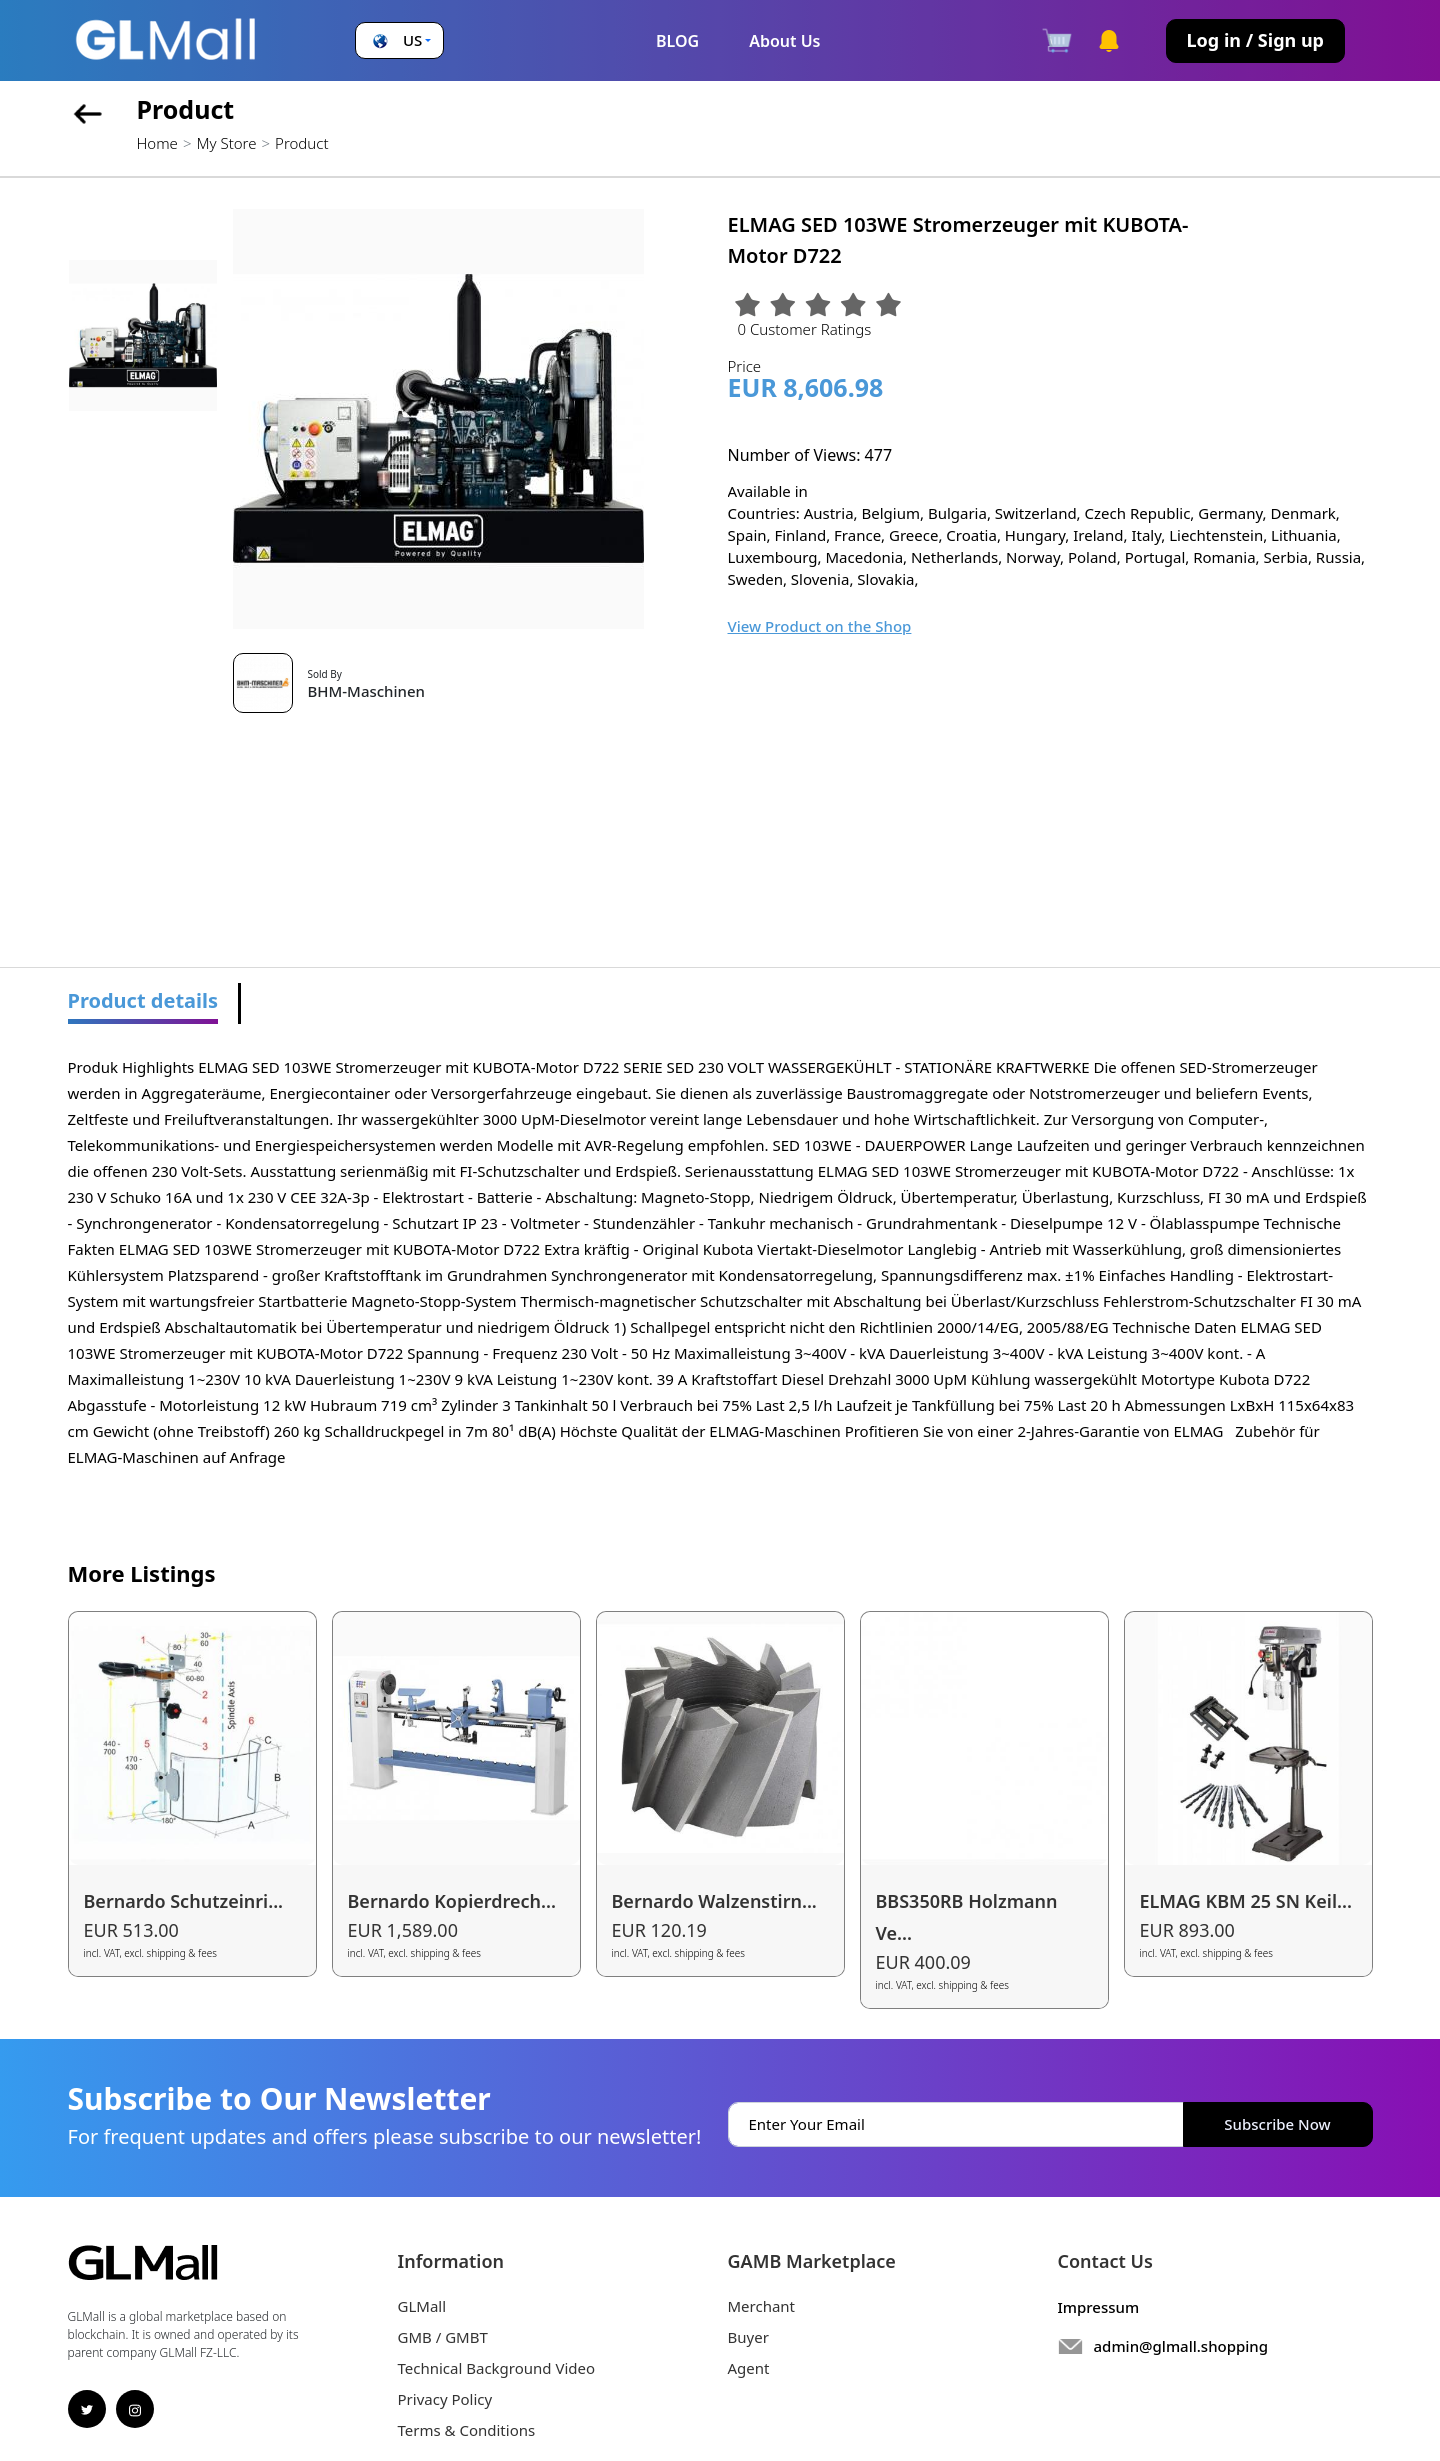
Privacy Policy (445, 2399)
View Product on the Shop (820, 626)
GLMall (422, 2306)
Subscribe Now (1277, 2124)
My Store (226, 143)
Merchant (762, 2306)
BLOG (677, 41)
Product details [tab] (143, 1000)
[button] (399, 40)
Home (157, 143)
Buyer (748, 2337)
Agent (749, 2368)
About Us (784, 41)
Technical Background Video (497, 2368)
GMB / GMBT (443, 2337)
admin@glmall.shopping (1181, 2346)
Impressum (1099, 2307)
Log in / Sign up (1255, 40)
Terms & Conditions (467, 2430)
